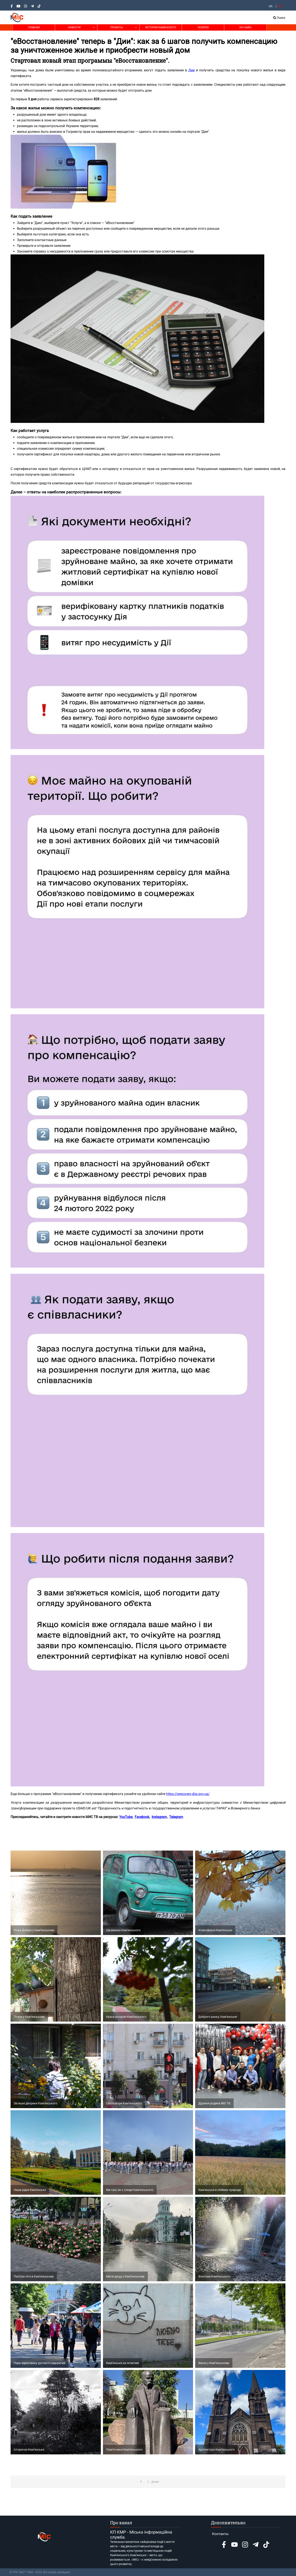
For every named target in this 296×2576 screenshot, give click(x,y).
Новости (74, 27)
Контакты (220, 2534)
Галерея (203, 27)
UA (271, 6)
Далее (155, 2481)
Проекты (116, 27)
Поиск (279, 17)
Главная (34, 27)
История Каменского (160, 27)
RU (280, 6)
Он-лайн (245, 27)
